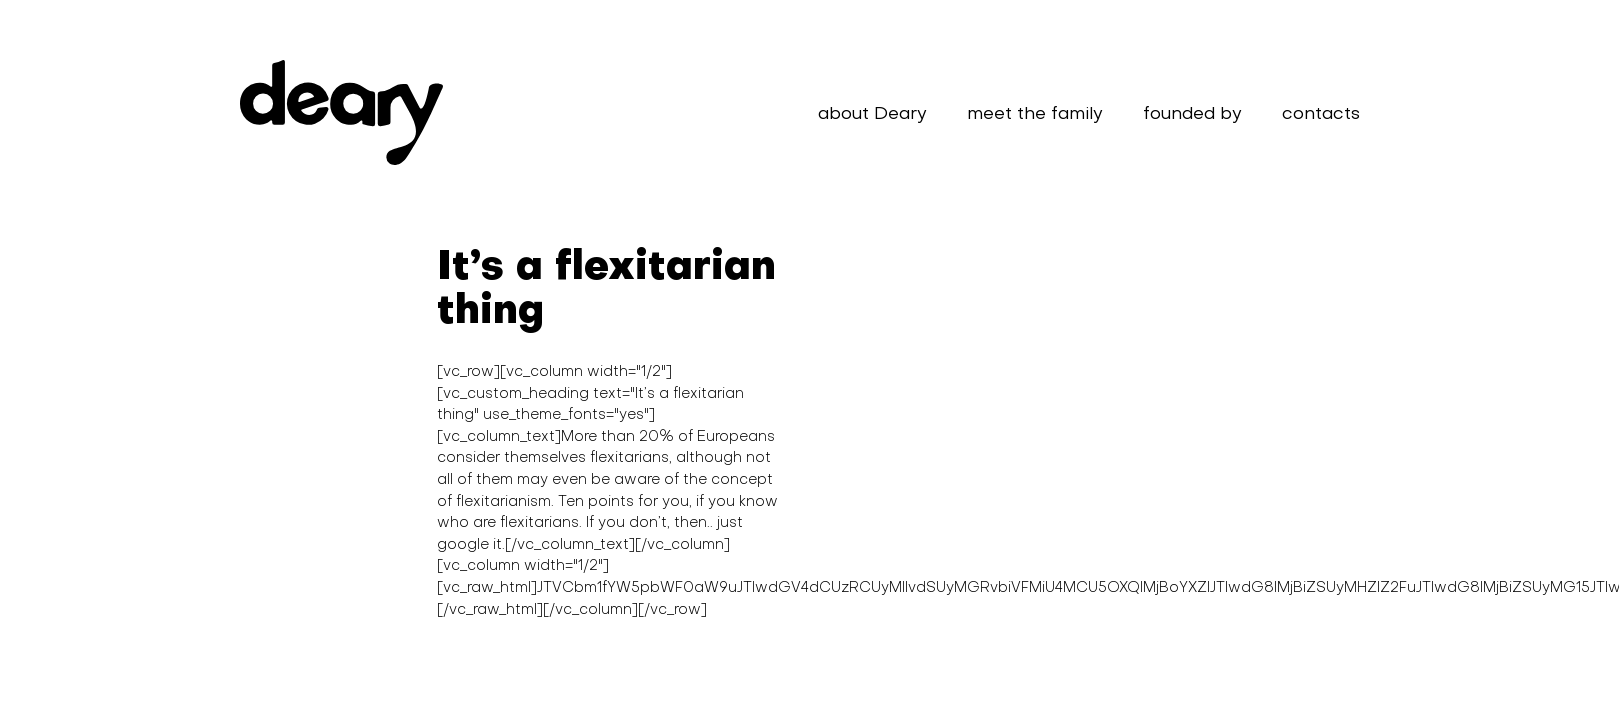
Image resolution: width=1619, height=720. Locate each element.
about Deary (872, 114)
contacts (1321, 114)
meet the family (1035, 114)
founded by (1192, 114)
